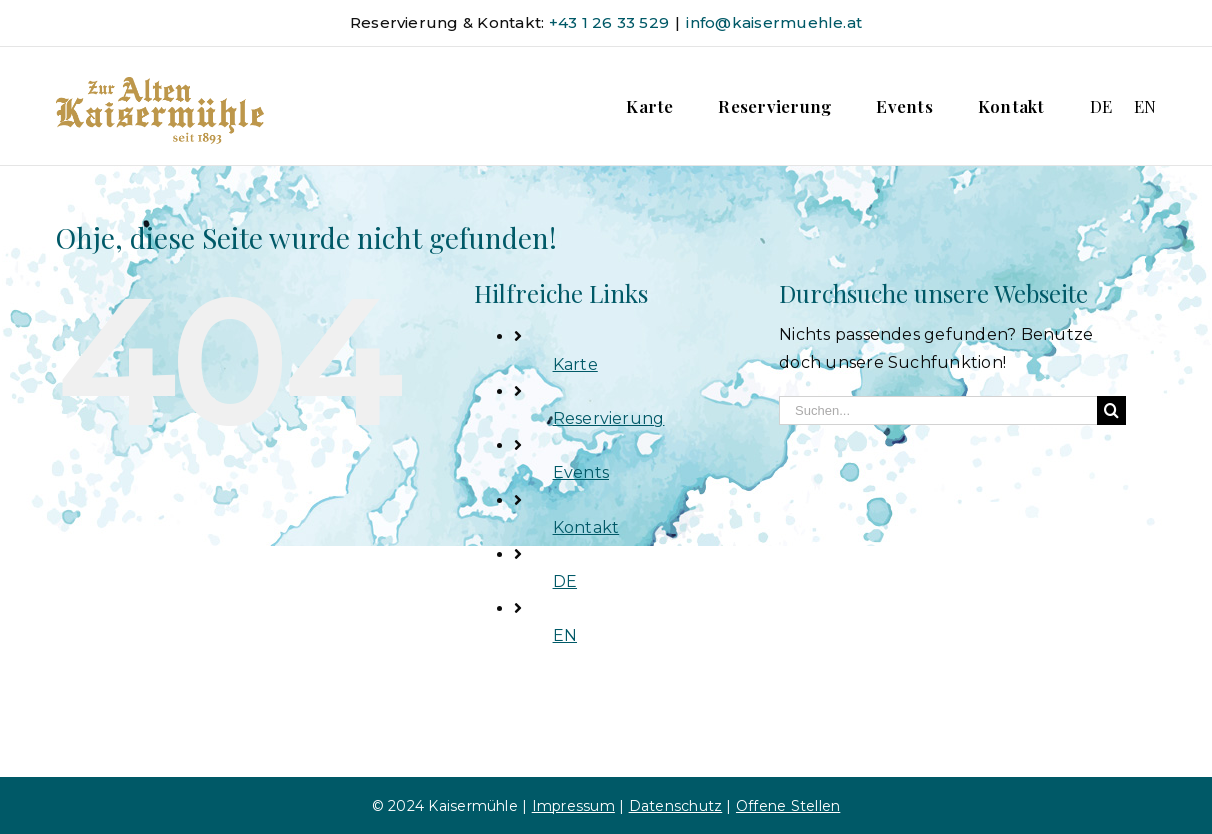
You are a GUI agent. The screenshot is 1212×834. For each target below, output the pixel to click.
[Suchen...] (938, 410)
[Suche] (1111, 410)
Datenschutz (676, 806)
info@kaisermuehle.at (774, 22)
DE (565, 581)
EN (565, 635)
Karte (575, 364)
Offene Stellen (788, 806)
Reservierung (609, 418)
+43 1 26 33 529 (609, 22)
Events (581, 472)
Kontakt (586, 527)
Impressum (573, 806)
